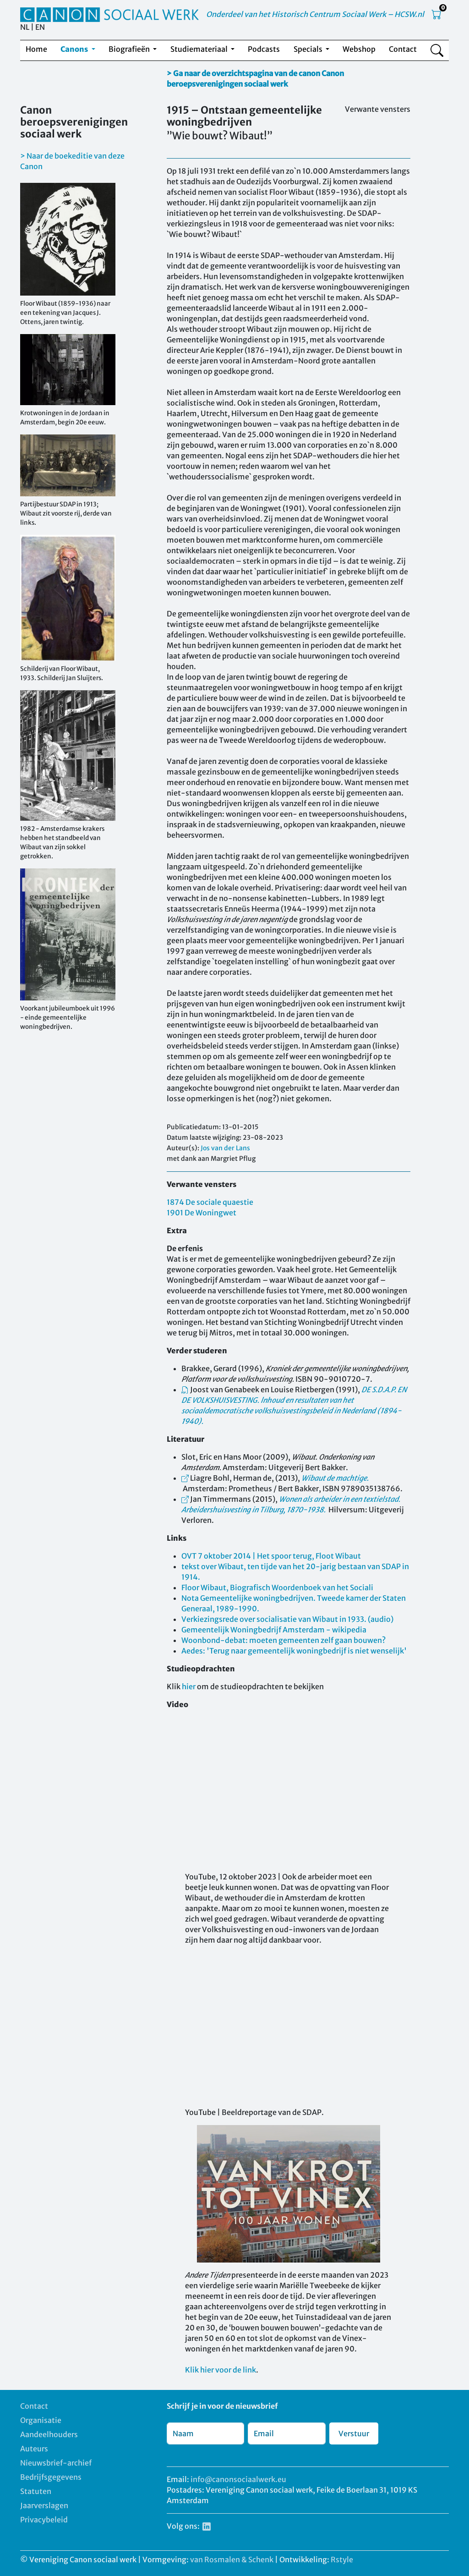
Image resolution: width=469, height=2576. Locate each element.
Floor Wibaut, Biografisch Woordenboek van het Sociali (277, 1587)
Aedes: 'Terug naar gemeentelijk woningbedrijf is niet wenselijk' (294, 1650)
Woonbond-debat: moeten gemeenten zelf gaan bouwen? (283, 1640)
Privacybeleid (44, 2519)
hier (189, 1686)
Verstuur (353, 2433)
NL (24, 27)
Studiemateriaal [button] (199, 49)
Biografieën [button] (130, 49)
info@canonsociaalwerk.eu (238, 2479)
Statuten (35, 2491)
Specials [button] (309, 49)
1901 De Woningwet (201, 1212)
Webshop (359, 49)
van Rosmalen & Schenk (231, 2559)
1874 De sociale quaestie (210, 1202)
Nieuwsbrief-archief (56, 2462)
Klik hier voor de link (220, 2369)
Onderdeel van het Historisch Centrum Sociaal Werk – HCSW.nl (315, 14)
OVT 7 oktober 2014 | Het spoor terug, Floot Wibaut (271, 1555)
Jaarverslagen (44, 2505)
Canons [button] (74, 49)
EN (40, 27)
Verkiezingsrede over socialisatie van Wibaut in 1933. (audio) (287, 1619)
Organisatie (40, 2420)
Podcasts (264, 49)
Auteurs (34, 2448)
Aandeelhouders (49, 2434)
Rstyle (342, 2559)
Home (36, 49)
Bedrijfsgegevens (51, 2477)
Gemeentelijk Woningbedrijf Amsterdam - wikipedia (273, 1629)
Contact (403, 49)
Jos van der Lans (225, 1148)
